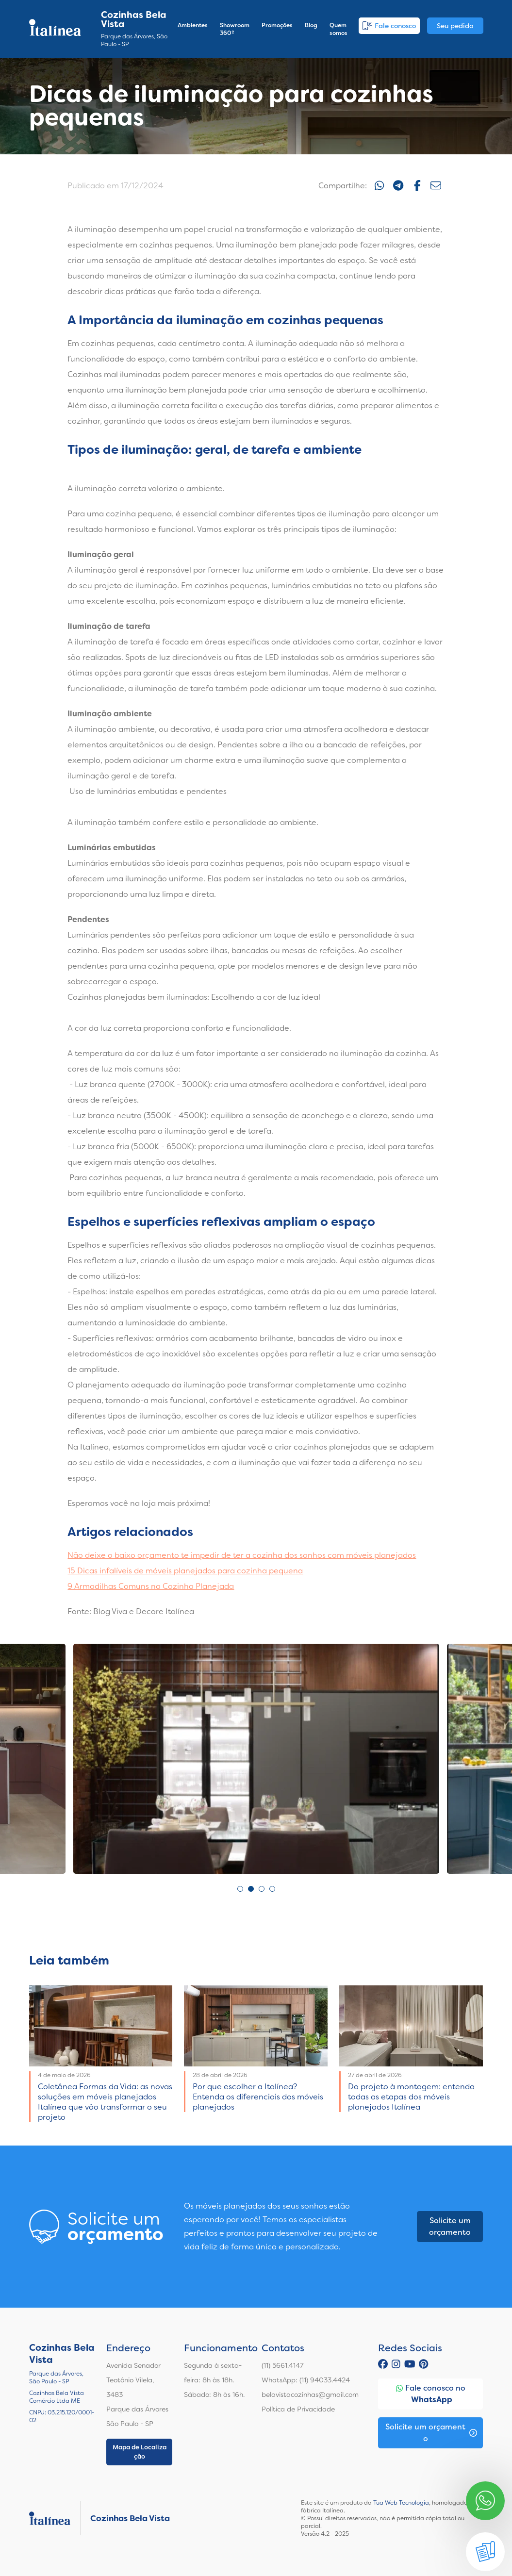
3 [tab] (261, 1889)
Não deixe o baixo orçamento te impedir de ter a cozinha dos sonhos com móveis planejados (241, 1555)
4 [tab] (272, 1889)
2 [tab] (251, 1889)
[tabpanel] (256, 1759)
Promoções (277, 25)
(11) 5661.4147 (283, 2365)
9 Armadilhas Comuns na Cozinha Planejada (150, 1586)
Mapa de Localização (139, 2452)
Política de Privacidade (298, 2409)
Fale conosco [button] (389, 25)
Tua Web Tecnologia (401, 2503)
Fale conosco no (430, 2394)
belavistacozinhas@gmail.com (310, 2394)
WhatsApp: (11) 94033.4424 (306, 2380)
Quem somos (338, 29)
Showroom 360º (234, 29)
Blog (311, 25)
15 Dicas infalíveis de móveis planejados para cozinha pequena (185, 1571)
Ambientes (193, 25)
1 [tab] (240, 1889)
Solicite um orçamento (450, 2226)
